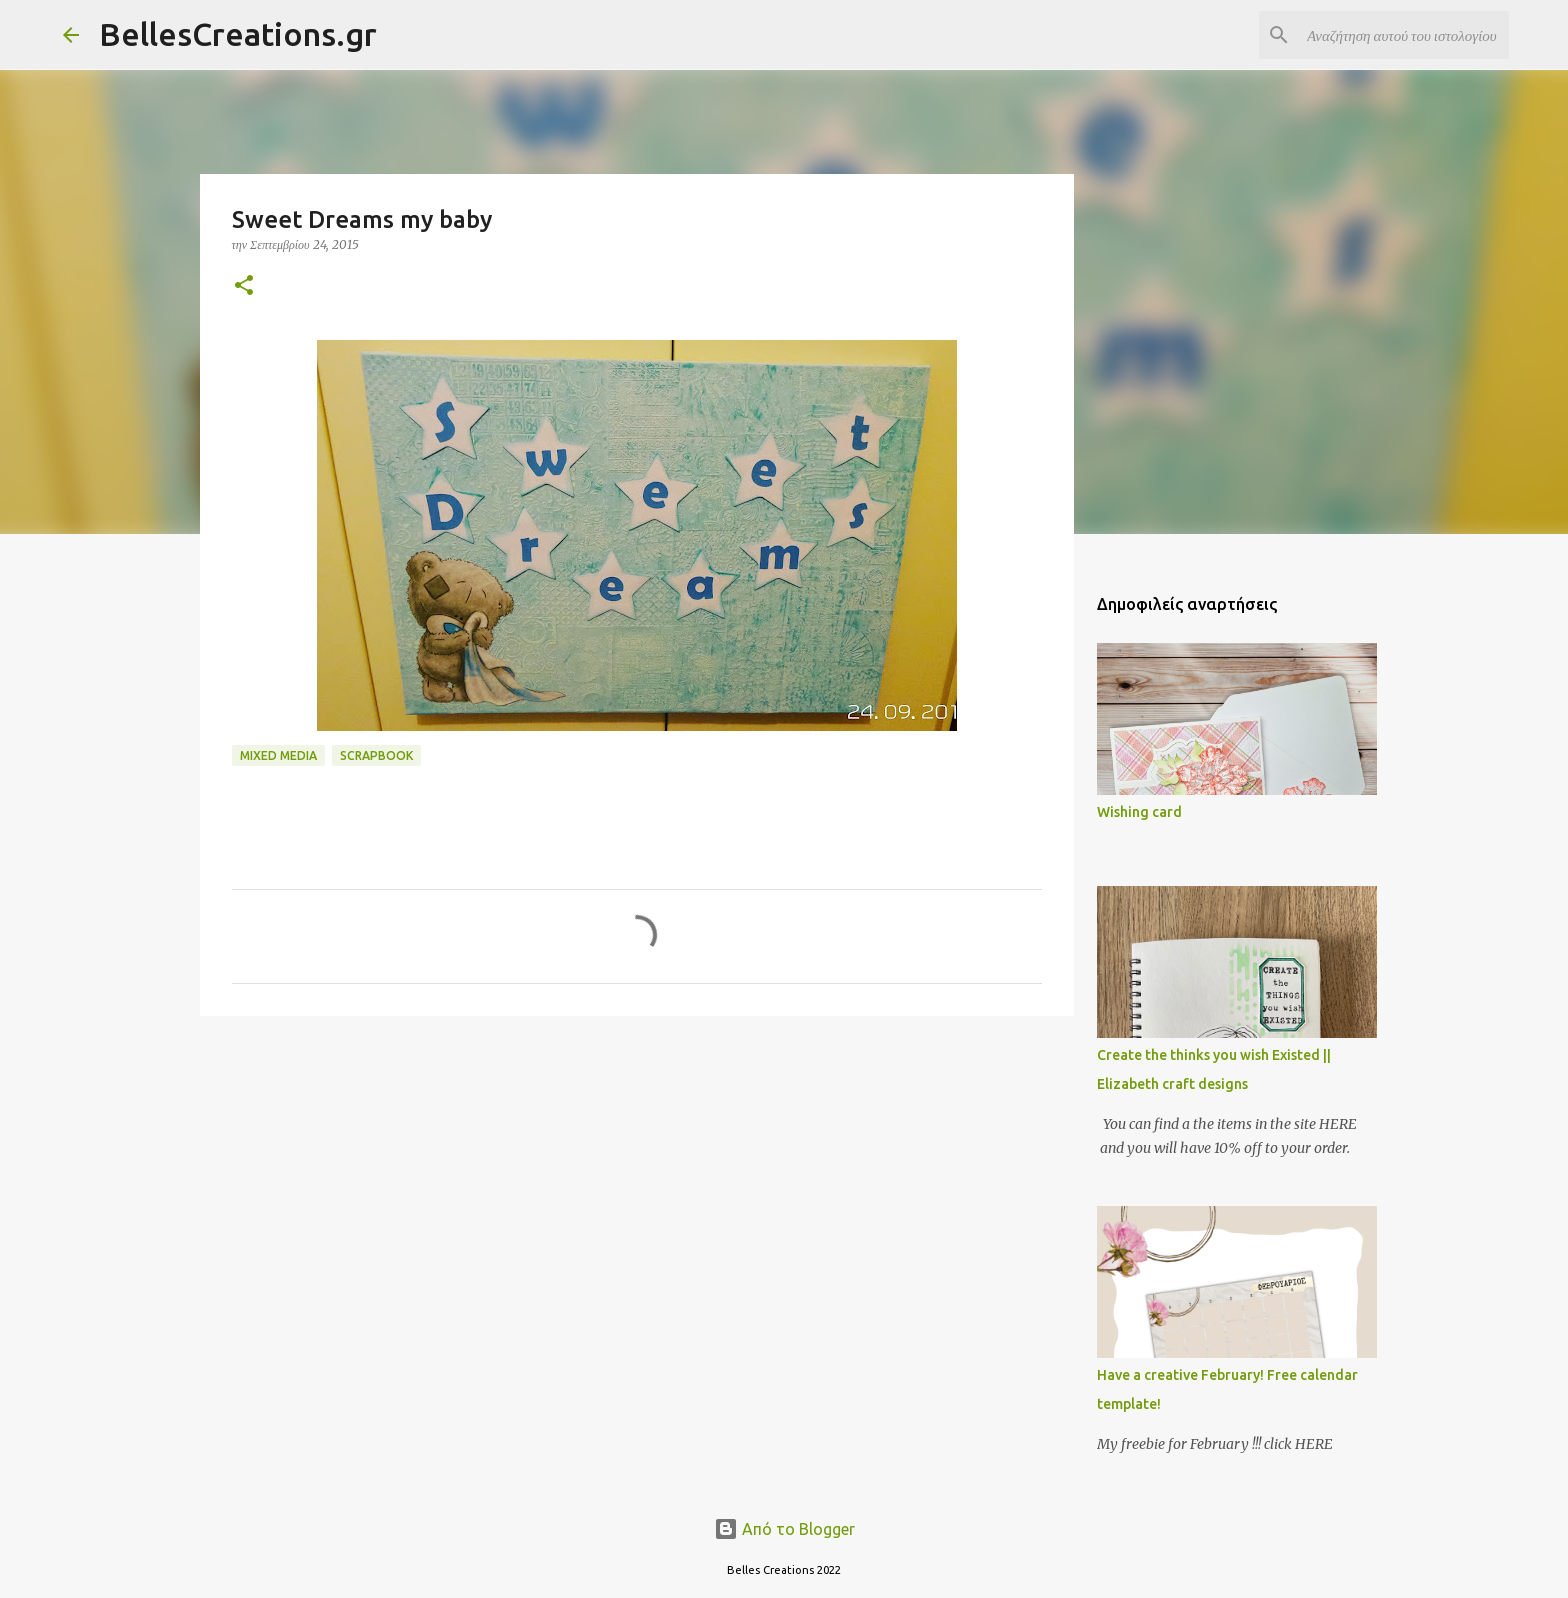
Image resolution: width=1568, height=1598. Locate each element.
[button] (244, 286)
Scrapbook (376, 755)
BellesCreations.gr (238, 34)
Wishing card (1139, 812)
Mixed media (278, 755)
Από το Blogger (784, 1529)
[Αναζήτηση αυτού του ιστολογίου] (1404, 35)
